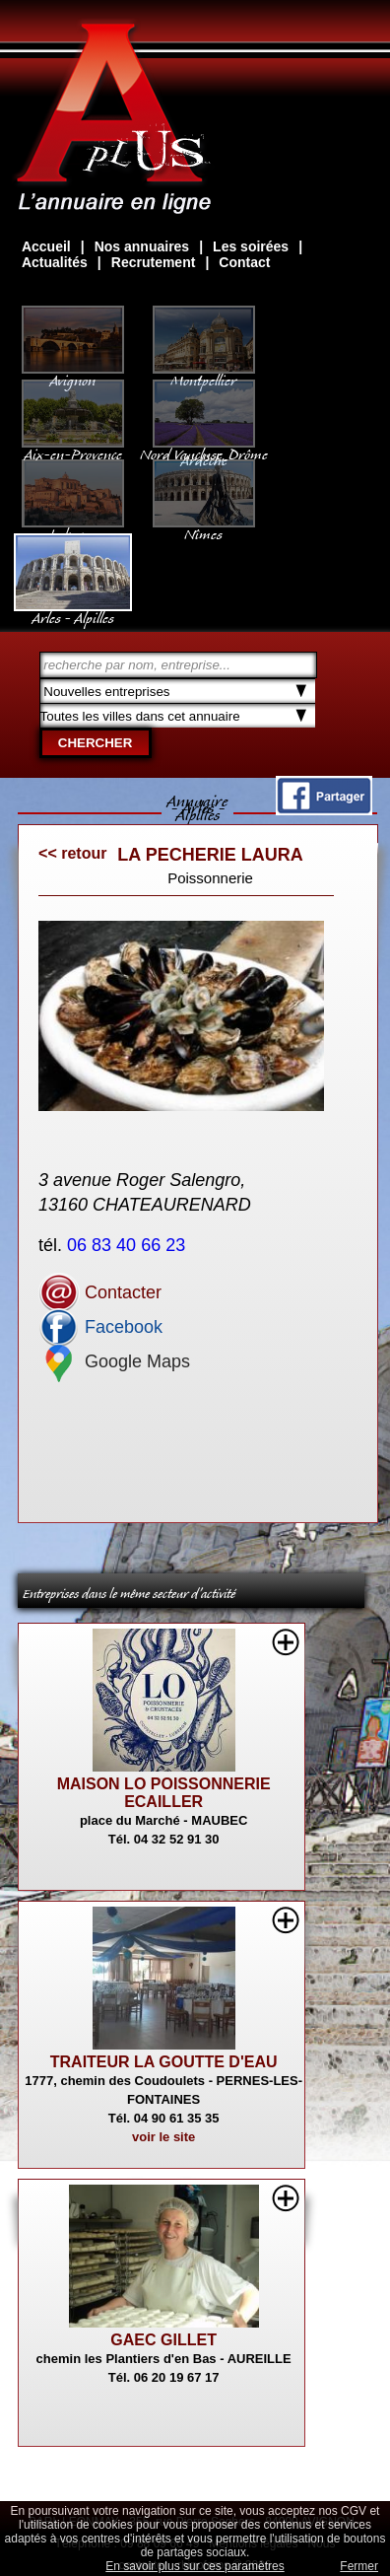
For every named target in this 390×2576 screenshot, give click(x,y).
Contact (244, 262)
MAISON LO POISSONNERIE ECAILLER (164, 1792)
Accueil (46, 246)
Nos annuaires (142, 246)
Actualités (55, 262)
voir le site (163, 2136)
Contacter (100, 1292)
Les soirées (251, 246)
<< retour (72, 853)
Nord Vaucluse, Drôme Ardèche (204, 447)
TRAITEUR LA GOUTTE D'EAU (164, 2062)
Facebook (100, 1327)
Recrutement (153, 262)
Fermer (359, 2566)
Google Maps (114, 1361)
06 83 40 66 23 (128, 1245)
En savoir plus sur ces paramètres (194, 2566)
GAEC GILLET (163, 2340)
